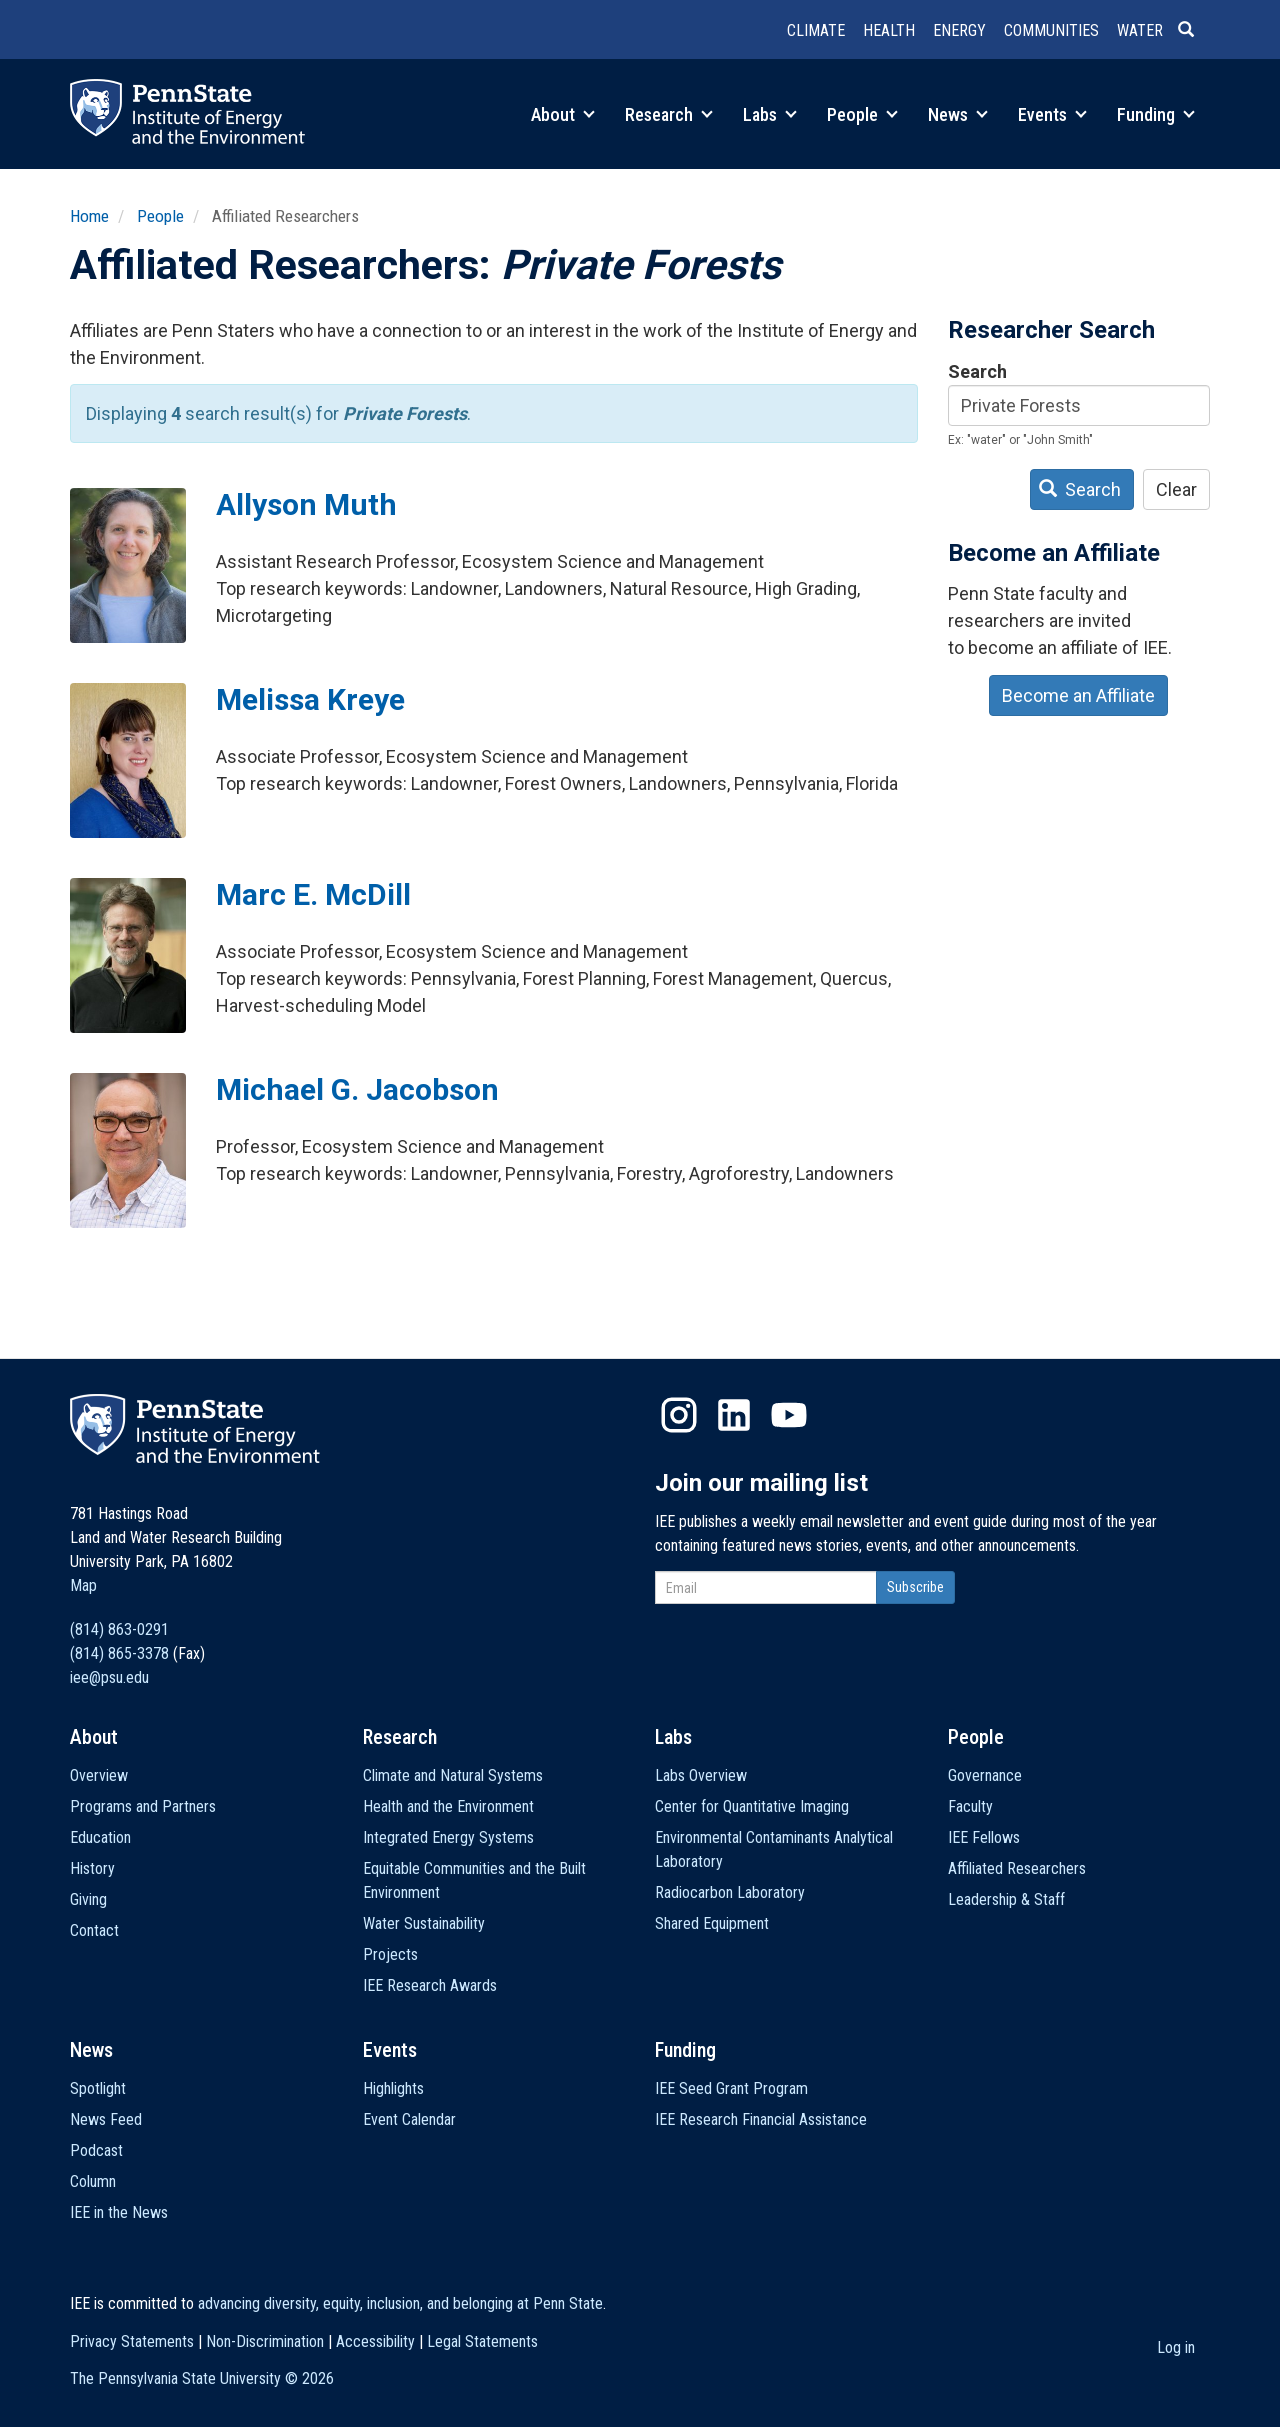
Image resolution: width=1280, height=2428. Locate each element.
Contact (94, 1930)
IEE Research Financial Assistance (761, 2119)
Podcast (96, 2150)
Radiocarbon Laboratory (730, 1892)
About (563, 114)
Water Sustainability (424, 1923)
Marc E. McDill (313, 894)
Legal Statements (482, 2341)
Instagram (679, 1415)
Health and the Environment (448, 1806)
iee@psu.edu (109, 1677)
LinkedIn (734, 1415)
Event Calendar (409, 2119)
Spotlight (98, 2088)
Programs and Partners (143, 1806)
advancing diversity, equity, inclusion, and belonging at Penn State (400, 2303)
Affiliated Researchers (1017, 1868)
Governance (985, 1775)
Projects (390, 1954)
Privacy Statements (132, 2341)
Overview (99, 1775)
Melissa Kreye (310, 699)
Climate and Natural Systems (453, 1775)
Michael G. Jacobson (357, 1089)
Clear (1176, 489)
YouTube (789, 1415)
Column (93, 2181)
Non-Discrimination (265, 2341)
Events (1052, 114)
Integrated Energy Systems (448, 1837)
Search (977, 371)
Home (89, 216)
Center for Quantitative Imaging (752, 1806)
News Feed (106, 2119)
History (92, 1868)
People (862, 114)
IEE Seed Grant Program (731, 2088)
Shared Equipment (712, 1923)
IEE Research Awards (430, 1985)
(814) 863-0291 (119, 1629)
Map (83, 1585)
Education (100, 1837)
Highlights (393, 2088)
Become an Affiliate (1078, 695)
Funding (1156, 114)
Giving (88, 1899)
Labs (770, 114)
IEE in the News (119, 2212)
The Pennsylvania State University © (202, 2378)
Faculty (970, 1806)
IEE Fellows (984, 1837)
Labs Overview (701, 1775)
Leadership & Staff (1006, 1899)
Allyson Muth (306, 504)
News (958, 114)
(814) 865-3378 (119, 1653)
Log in (1176, 2347)
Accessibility (375, 2341)
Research (669, 114)
